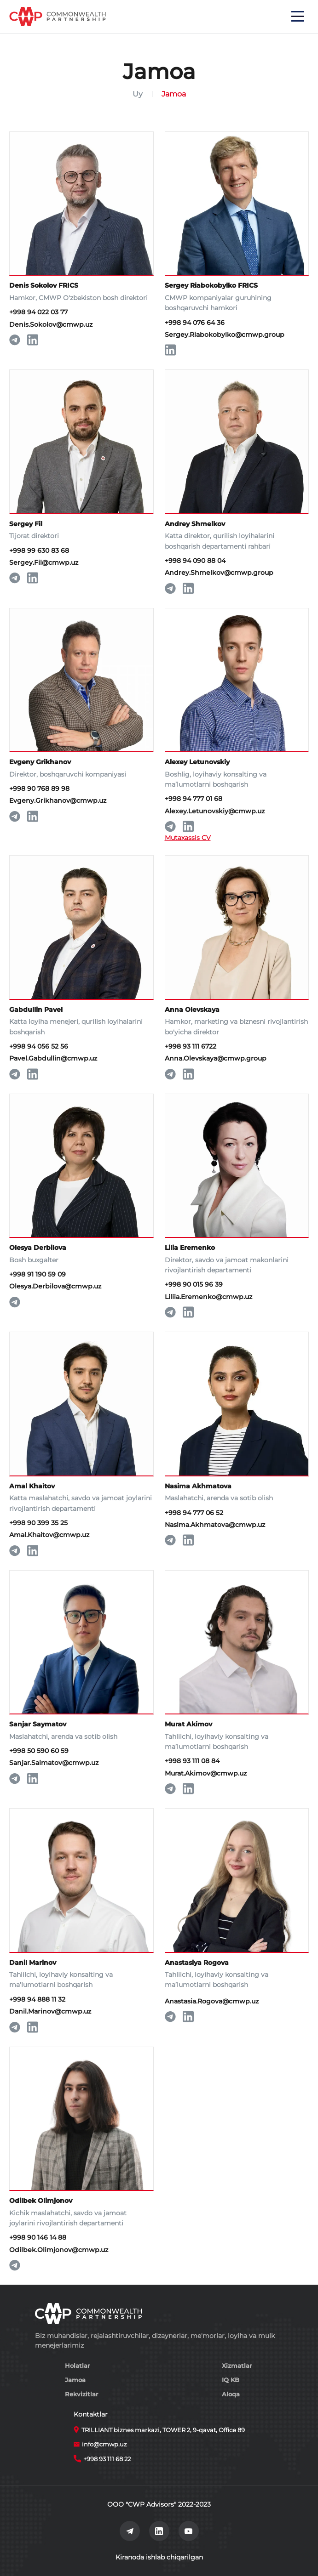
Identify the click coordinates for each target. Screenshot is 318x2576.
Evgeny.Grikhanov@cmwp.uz (57, 800)
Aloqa (231, 2394)
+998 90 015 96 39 (194, 1284)
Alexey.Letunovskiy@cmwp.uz (215, 811)
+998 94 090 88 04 (195, 560)
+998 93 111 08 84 (192, 1761)
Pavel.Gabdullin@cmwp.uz (53, 1058)
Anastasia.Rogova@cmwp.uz (212, 2001)
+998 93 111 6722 (190, 1046)
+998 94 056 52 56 (38, 1046)
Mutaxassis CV (188, 837)
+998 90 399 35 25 (38, 1523)
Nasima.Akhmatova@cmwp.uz (215, 1525)
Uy (138, 94)
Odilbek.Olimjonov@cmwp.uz (58, 2250)
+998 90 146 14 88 (37, 2237)
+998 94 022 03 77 (38, 312)
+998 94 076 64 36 (195, 322)
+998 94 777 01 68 (193, 798)
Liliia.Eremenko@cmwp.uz (208, 1297)
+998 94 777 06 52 (194, 1513)
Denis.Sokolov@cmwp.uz (51, 324)
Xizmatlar (237, 2365)
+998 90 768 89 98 (39, 788)
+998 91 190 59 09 (37, 1274)
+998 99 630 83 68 (39, 550)
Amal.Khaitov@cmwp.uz (49, 1535)
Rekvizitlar (81, 2394)
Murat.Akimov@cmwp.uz (206, 1773)
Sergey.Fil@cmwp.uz (43, 562)
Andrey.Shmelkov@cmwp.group (219, 572)
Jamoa (75, 2379)
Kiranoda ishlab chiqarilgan (159, 2557)
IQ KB (230, 2379)
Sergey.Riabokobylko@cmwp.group (224, 334)
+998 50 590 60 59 (39, 1751)
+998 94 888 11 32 (37, 1999)
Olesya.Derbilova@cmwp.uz (55, 1286)
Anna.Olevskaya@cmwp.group (215, 1058)
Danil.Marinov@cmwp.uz (50, 2011)
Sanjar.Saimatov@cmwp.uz (53, 1763)
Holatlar (77, 2365)
